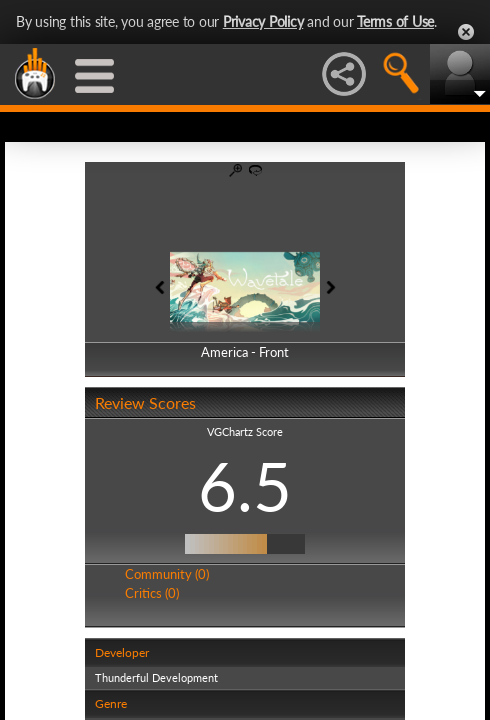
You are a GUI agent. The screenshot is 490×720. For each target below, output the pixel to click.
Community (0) (167, 574)
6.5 (245, 486)
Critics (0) (152, 593)
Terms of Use (395, 21)
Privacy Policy (263, 21)
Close (466, 32)
